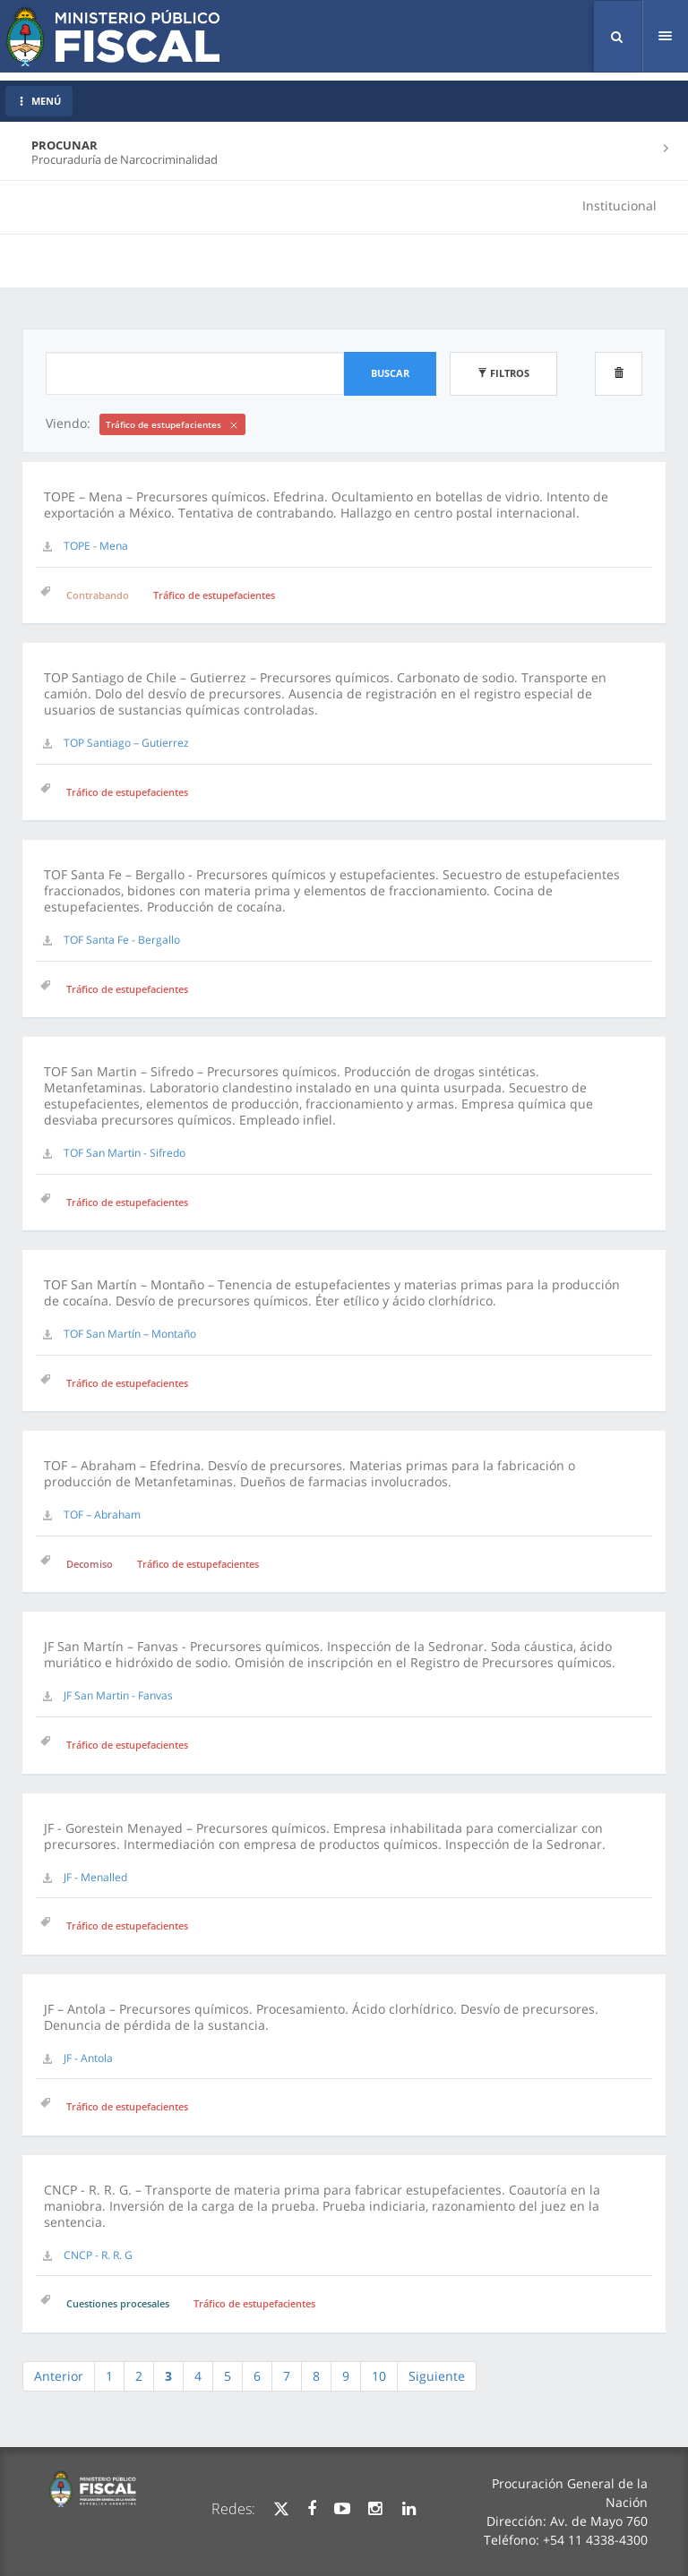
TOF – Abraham (102, 1514)
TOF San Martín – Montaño (130, 1333)
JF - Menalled (95, 1877)
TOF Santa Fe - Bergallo (122, 939)
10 (379, 2375)
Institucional (619, 205)
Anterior (58, 2375)
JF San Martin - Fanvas (118, 1695)
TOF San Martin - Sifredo (124, 1152)
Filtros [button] (503, 373)
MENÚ (39, 100)
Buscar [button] (390, 373)
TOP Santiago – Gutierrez (126, 742)
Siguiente (436, 2375)
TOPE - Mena (96, 545)
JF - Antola (88, 2058)
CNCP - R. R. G (98, 2255)
